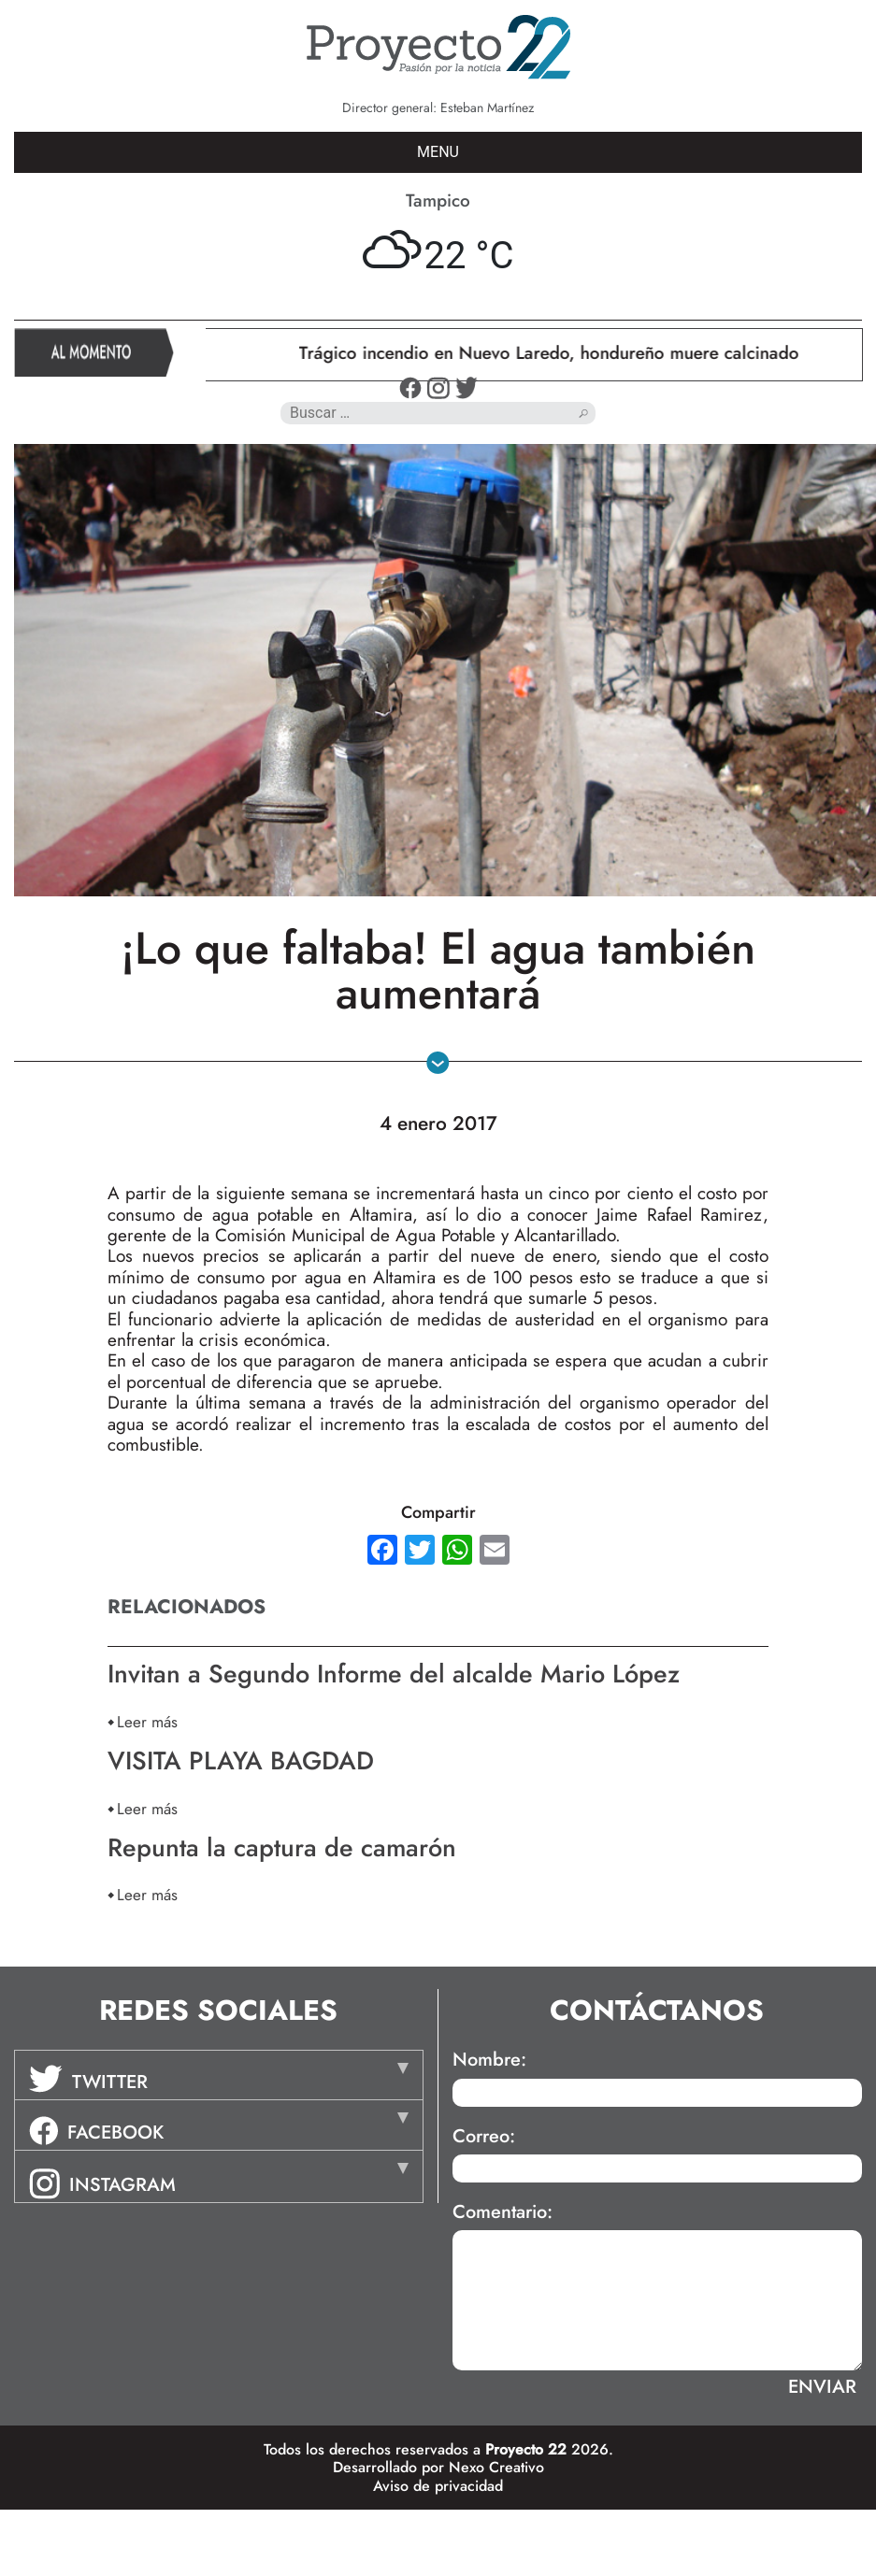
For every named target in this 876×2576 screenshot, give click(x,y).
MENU (438, 152)
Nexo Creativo (496, 2467)
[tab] (219, 2075)
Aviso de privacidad (438, 2486)
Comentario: (502, 2212)
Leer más (147, 1721)
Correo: (483, 2136)
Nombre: (489, 2060)
